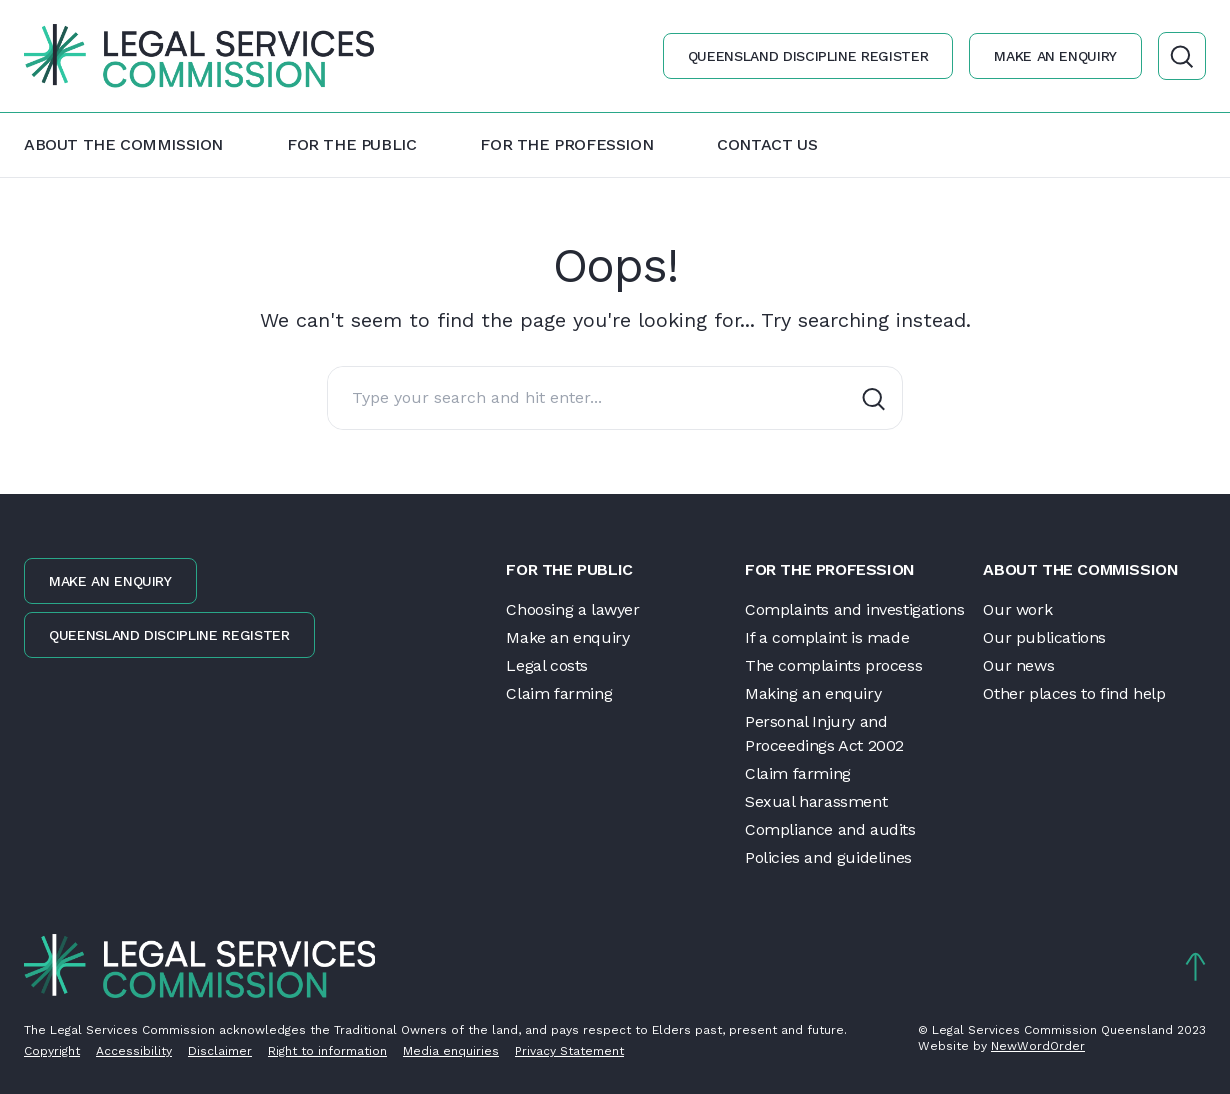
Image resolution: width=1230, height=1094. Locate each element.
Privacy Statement (569, 1051)
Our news (1018, 665)
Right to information (327, 1051)
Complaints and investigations (854, 609)
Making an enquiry (813, 693)
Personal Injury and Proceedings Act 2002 (824, 733)
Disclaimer (220, 1051)
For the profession (566, 144)
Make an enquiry (1055, 56)
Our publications (1044, 637)
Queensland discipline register (808, 56)
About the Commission (123, 144)
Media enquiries (451, 1051)
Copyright (52, 1051)
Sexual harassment (816, 801)
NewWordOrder (1038, 1046)
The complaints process (833, 665)
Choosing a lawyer (572, 609)
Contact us (767, 144)
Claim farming (559, 693)
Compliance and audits (830, 829)
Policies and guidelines (828, 857)
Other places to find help (1074, 693)
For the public (351, 144)
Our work (1017, 609)
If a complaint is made (827, 637)
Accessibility (134, 1051)
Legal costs (547, 665)
